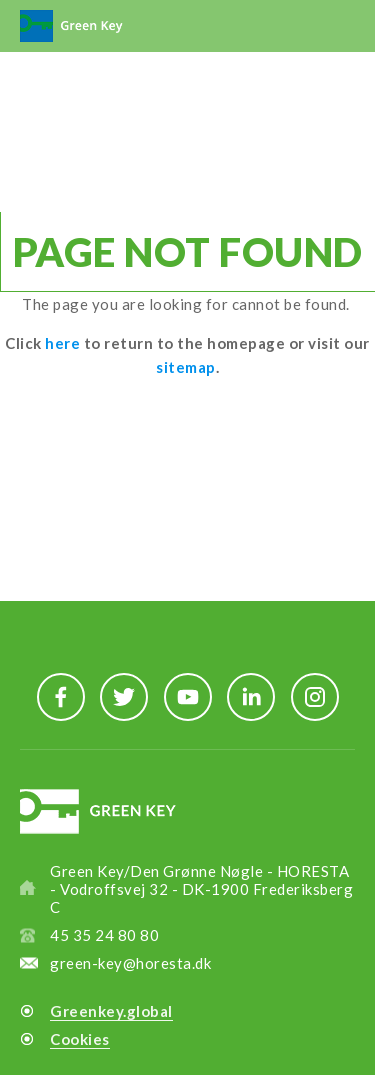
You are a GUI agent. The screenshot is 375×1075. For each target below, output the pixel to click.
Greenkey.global (111, 1011)
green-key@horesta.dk (130, 963)
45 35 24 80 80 (104, 935)
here (62, 343)
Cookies (80, 1039)
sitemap (186, 367)
